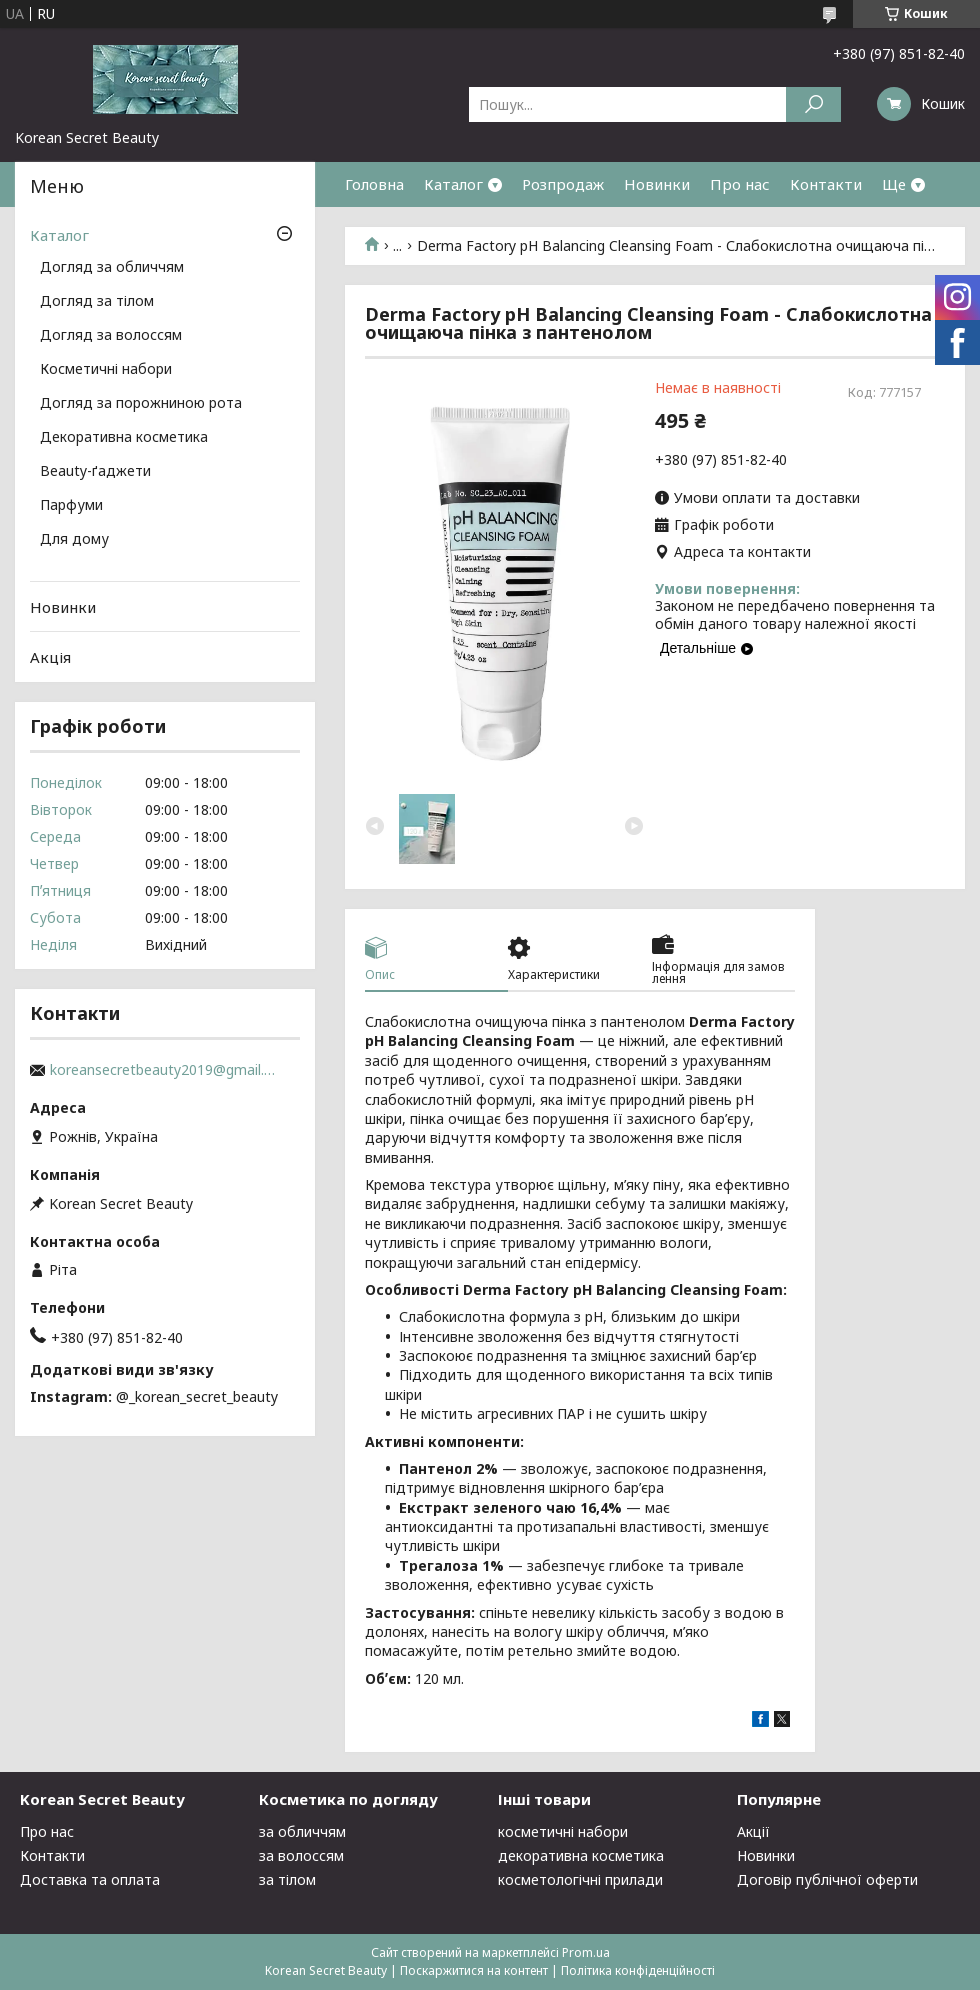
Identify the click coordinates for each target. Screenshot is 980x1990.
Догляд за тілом (97, 302)
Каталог (453, 184)
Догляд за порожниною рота (141, 404)
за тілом (287, 1879)
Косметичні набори (106, 370)
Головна (374, 184)
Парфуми (71, 506)
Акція (50, 657)
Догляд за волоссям (111, 336)
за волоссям (301, 1855)
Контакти (826, 184)
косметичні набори (563, 1831)
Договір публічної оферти (827, 1879)
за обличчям (302, 1831)
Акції (753, 1831)
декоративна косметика (581, 1855)
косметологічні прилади (580, 1879)
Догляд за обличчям (112, 268)
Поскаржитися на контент (474, 1970)
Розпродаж (563, 184)
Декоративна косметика (124, 438)
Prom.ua (586, 1952)
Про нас (740, 184)
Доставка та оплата (90, 1879)
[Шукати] (813, 104)
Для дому (74, 540)
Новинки (657, 184)
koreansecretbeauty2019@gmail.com (165, 1070)
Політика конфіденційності (638, 1970)
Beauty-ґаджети (95, 472)
